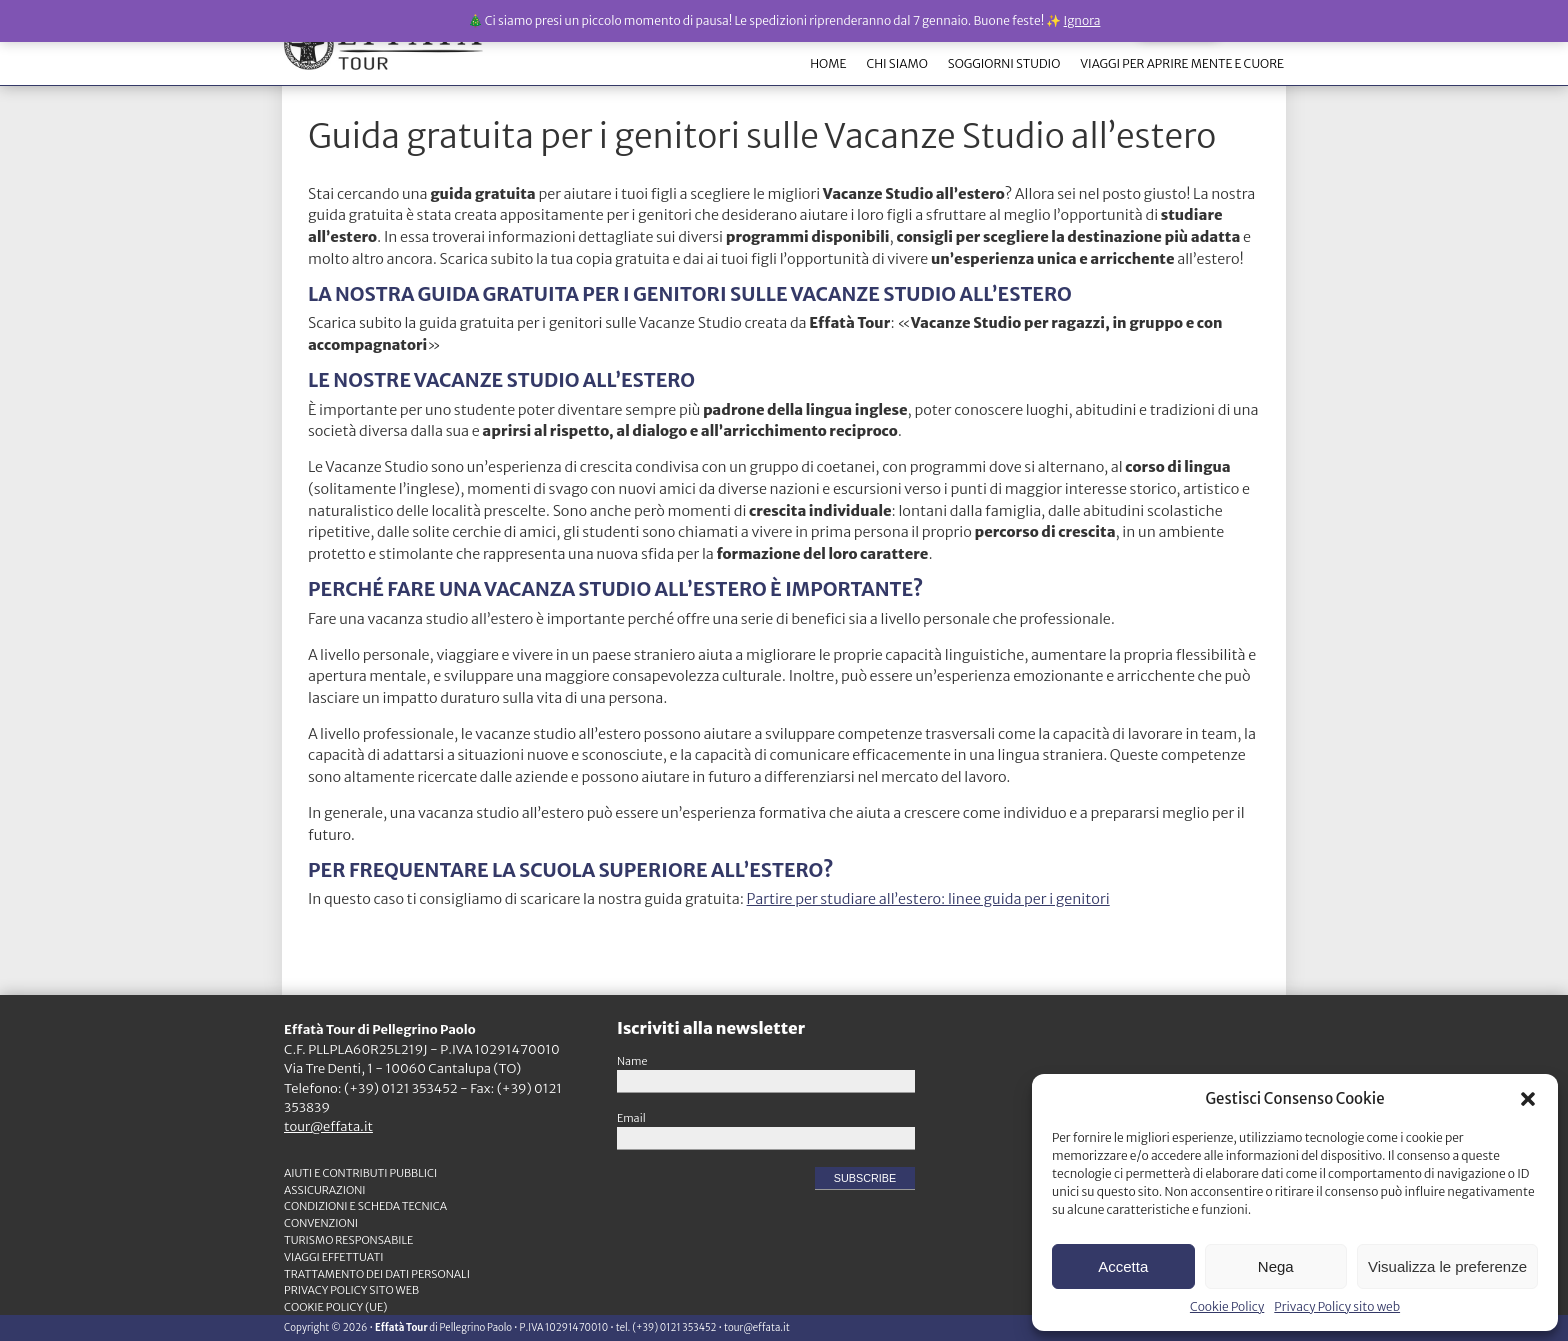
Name (632, 1061)
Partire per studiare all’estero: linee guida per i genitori (928, 899)
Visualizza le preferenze (1447, 1266)
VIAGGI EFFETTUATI (334, 1257)
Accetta (1123, 1266)
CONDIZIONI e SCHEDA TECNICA (365, 1206)
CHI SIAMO (896, 63)
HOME (828, 63)
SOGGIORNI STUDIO (1004, 63)
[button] (1528, 1099)
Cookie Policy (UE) (336, 1307)
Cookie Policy (1227, 1306)
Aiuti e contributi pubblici (360, 1173)
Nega (1276, 1266)
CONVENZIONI (321, 1223)
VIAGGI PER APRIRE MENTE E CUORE (1182, 63)
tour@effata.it (328, 1126)
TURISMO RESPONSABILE (348, 1240)
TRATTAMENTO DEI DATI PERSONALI (377, 1274)
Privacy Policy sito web (1337, 1306)
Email (631, 1118)
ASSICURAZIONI (325, 1190)
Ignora (1082, 20)
